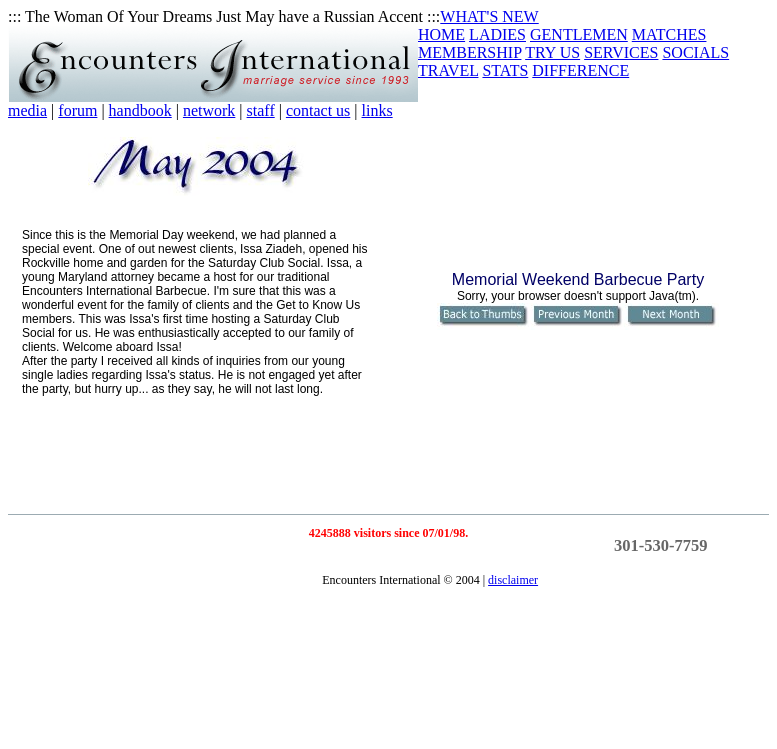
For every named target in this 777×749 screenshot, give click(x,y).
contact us (318, 110)
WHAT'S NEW (489, 16)
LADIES (497, 34)
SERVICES (621, 52)
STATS (505, 70)
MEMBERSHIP (469, 52)
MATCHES (669, 34)
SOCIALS (695, 52)
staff (261, 110)
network (209, 110)
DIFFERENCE (580, 70)
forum (77, 110)
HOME (441, 34)
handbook (140, 110)
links (377, 110)
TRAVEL (448, 70)
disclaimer (513, 580)
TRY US (552, 52)
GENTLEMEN (579, 34)
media (27, 110)
